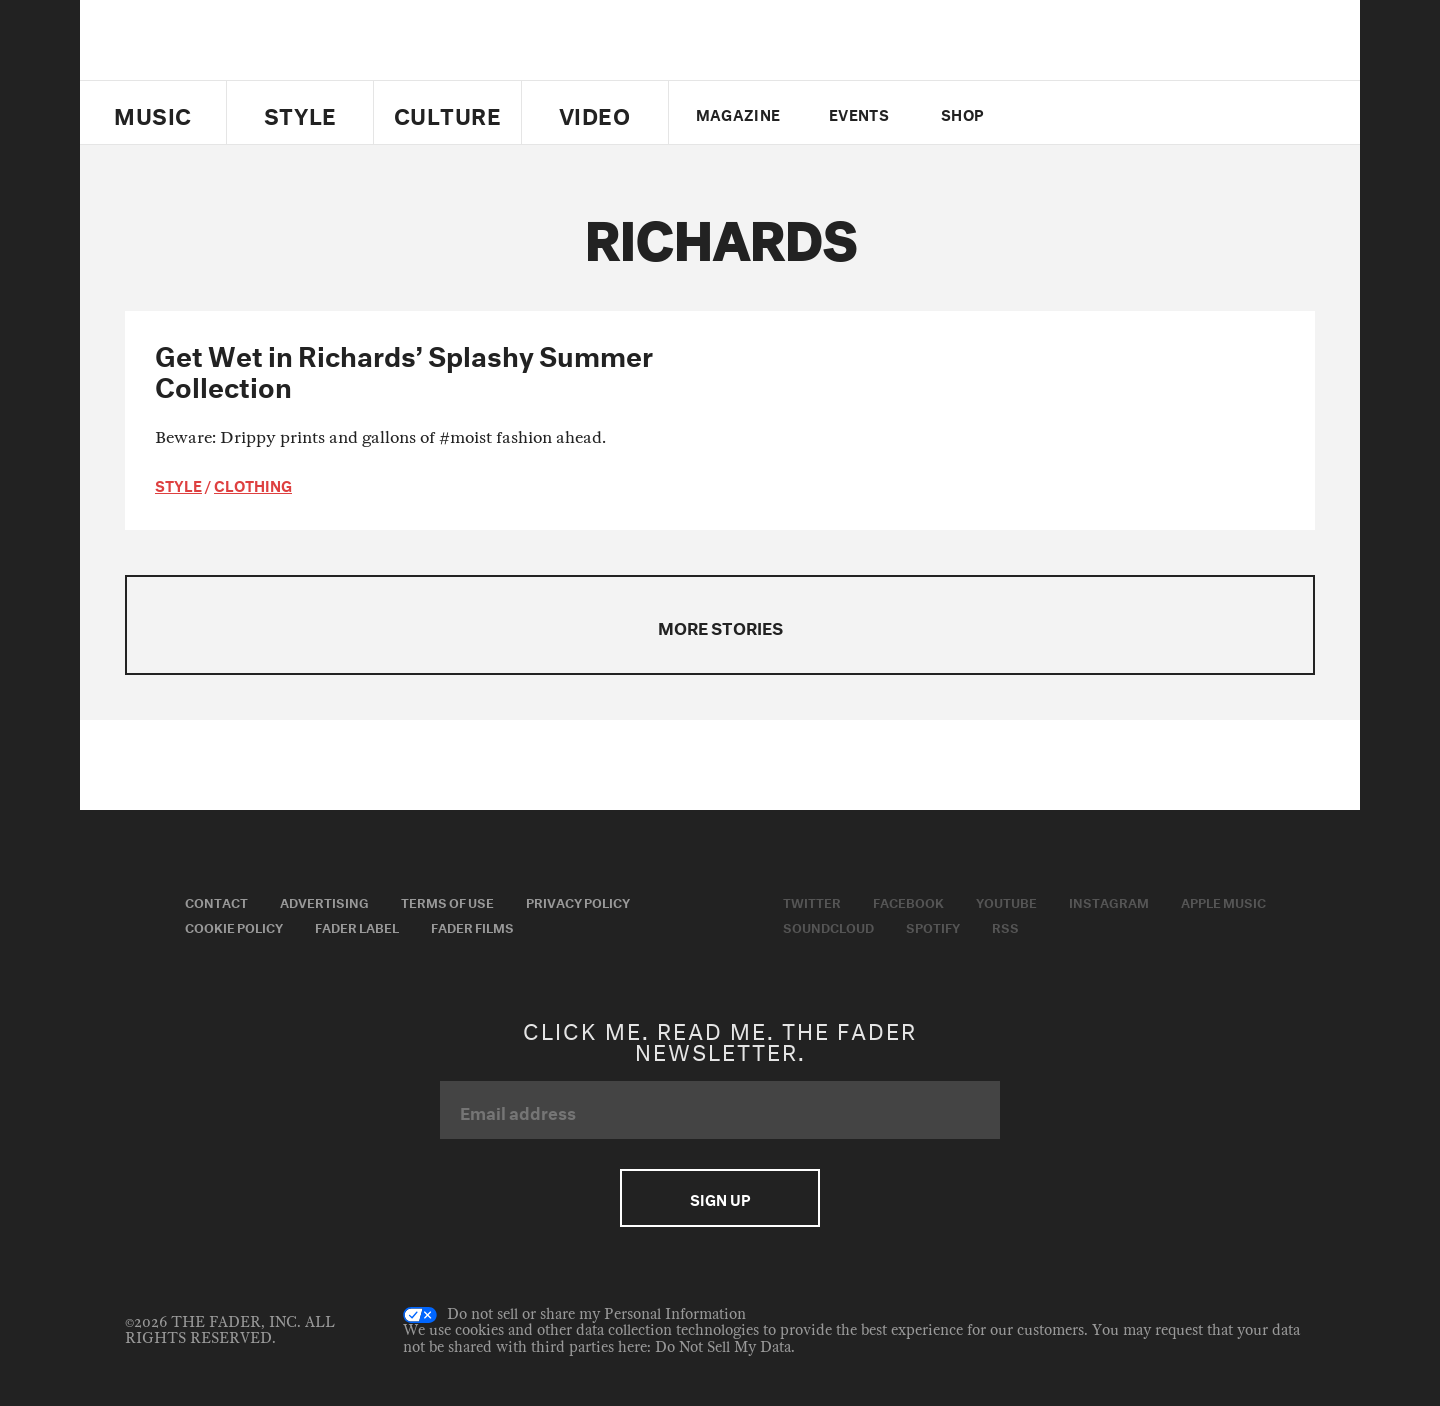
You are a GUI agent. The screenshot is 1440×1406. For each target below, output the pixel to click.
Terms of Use (447, 901)
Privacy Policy (578, 901)
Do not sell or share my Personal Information (574, 1315)
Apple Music (1223, 901)
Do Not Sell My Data (723, 1347)
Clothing (253, 484)
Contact (216, 901)
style (178, 484)
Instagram (1109, 901)
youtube (1112, 113)
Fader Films (472, 926)
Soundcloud (828, 926)
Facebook (908, 901)
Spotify (933, 926)
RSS (1005, 926)
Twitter (1044, 113)
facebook (1078, 113)
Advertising (324, 901)
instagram (1147, 113)
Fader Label (357, 926)
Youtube (1006, 901)
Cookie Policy (234, 926)
